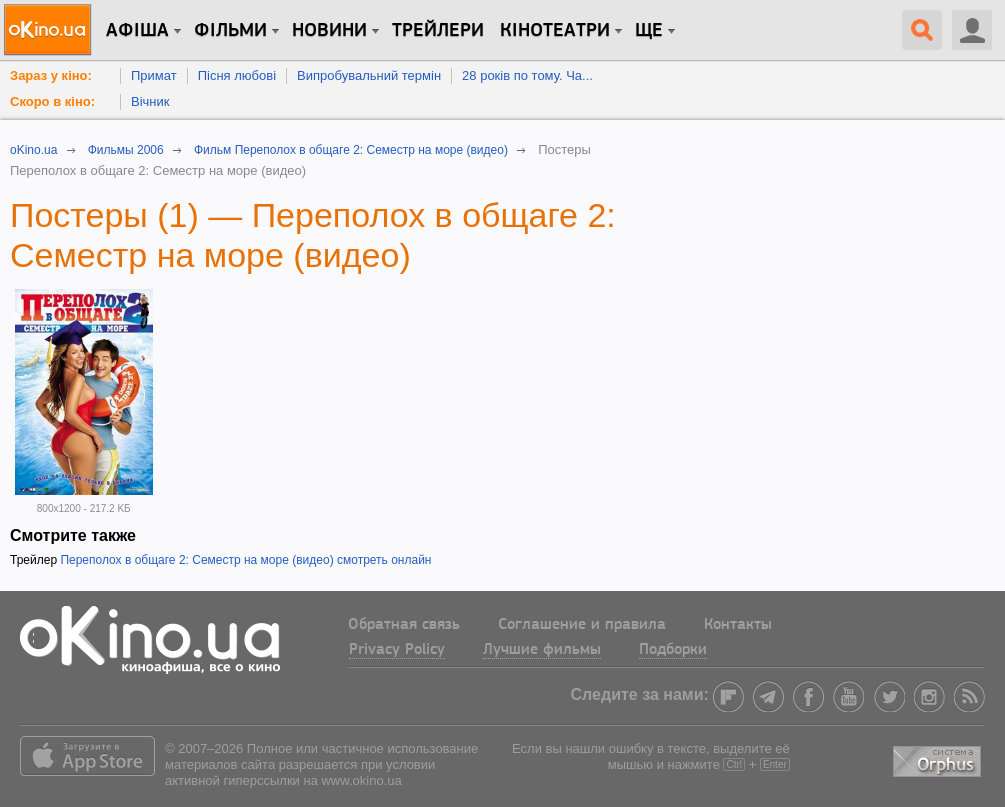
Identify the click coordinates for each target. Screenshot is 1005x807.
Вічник (150, 101)
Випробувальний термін (369, 75)
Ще (649, 31)
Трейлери (438, 31)
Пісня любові (237, 75)
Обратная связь (404, 625)
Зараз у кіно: (51, 75)
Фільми (230, 31)
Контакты (738, 625)
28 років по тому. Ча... (527, 75)
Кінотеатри (555, 31)
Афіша (137, 31)
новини (329, 31)
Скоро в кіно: (52, 101)
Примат (154, 75)
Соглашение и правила (582, 625)
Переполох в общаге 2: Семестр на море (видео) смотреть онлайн (245, 560)
